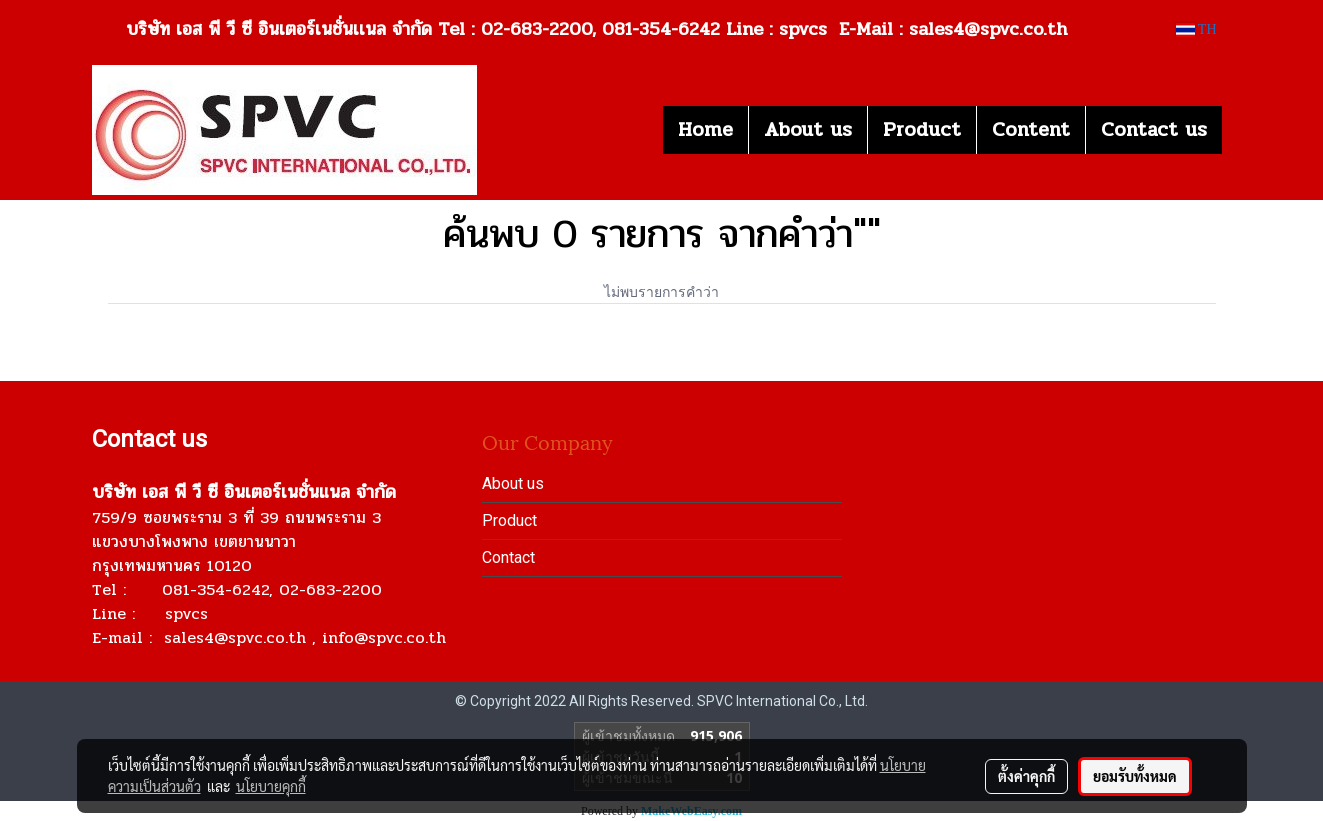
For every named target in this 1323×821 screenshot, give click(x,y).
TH (1196, 29)
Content (1031, 129)
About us (808, 129)
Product (922, 129)
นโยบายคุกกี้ (271, 786)
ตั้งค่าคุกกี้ (1026, 776)
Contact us (1154, 129)
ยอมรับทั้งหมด (1135, 776)
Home (705, 129)
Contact (508, 557)
